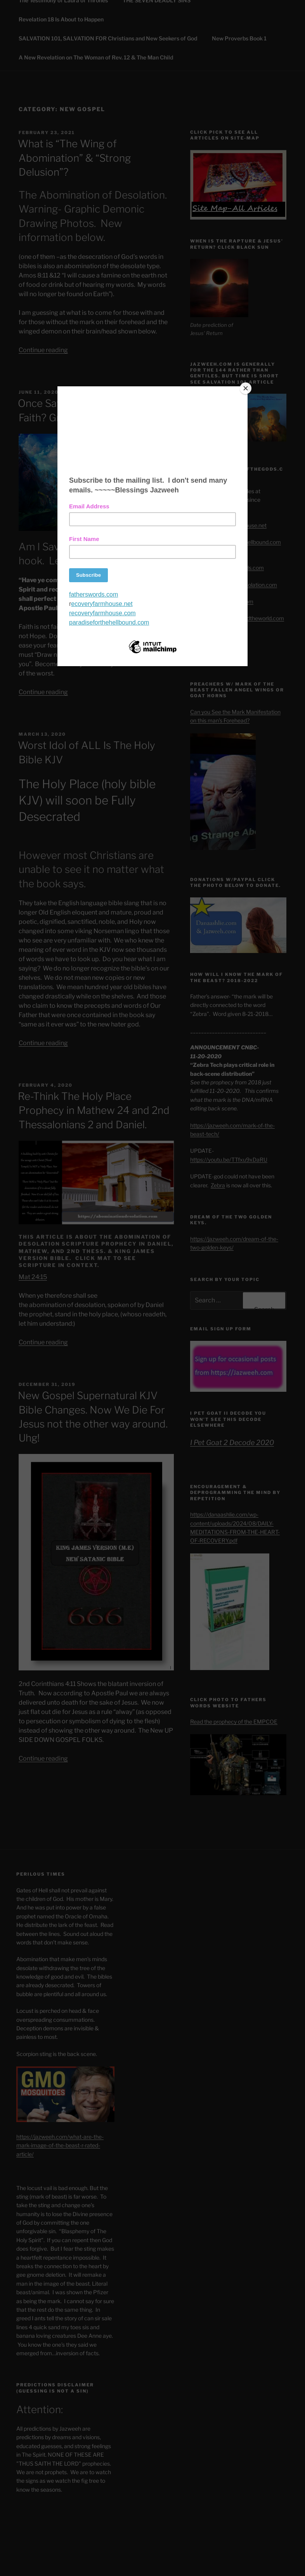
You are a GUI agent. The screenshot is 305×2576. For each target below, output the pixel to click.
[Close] (245, 388)
